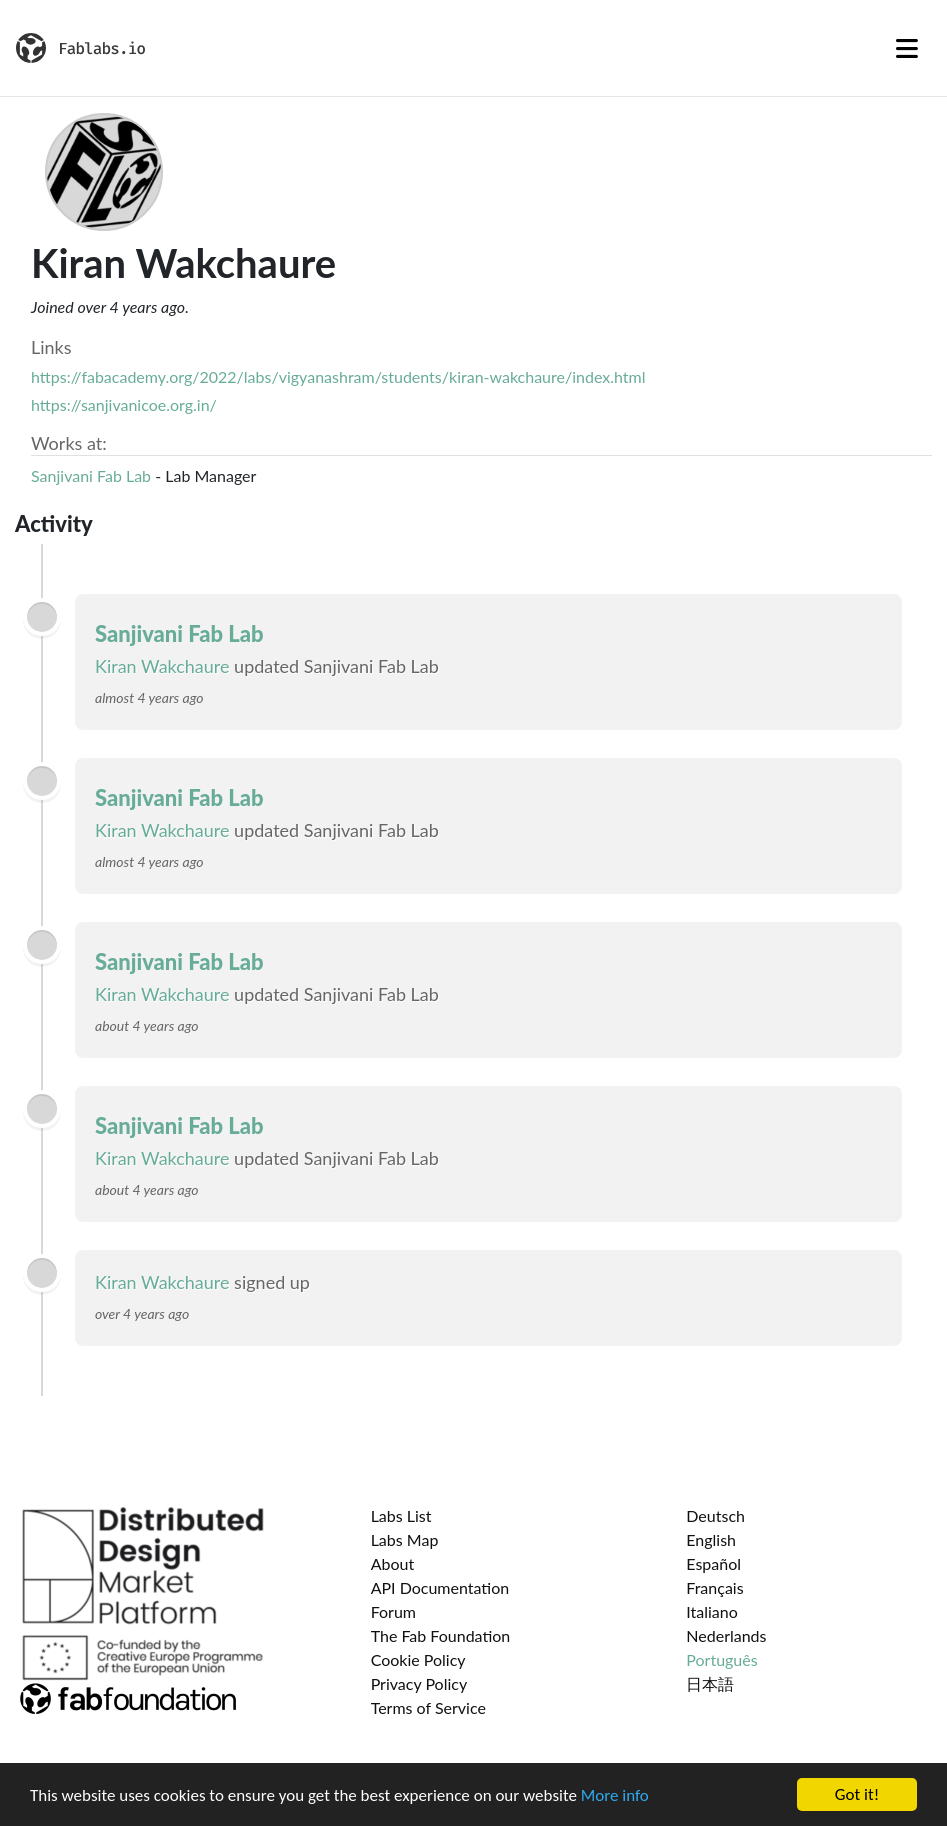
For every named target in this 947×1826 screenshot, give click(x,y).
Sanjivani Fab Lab (91, 475)
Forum (393, 1611)
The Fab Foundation (441, 1635)
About (393, 1563)
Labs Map (405, 1539)
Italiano (712, 1611)
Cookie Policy (418, 1659)
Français (714, 1587)
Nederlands (726, 1635)
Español (713, 1563)
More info (615, 1796)
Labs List (401, 1515)
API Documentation (440, 1587)
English (711, 1539)
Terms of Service (428, 1707)
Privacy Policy (419, 1683)
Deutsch (715, 1515)
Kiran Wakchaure (162, 666)
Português (721, 1659)
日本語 (710, 1683)
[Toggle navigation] (907, 48)
